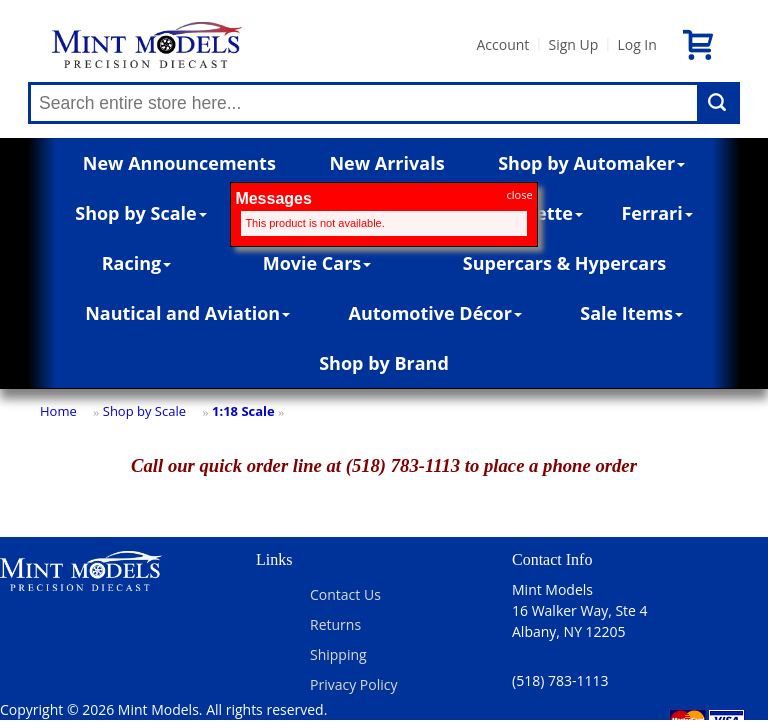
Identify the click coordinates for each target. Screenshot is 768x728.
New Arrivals (386, 163)
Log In (636, 44)
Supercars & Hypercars (565, 263)
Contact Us (345, 594)
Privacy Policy (353, 684)
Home (58, 411)
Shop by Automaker (591, 163)
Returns (335, 624)
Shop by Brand (384, 363)
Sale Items (631, 313)
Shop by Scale (140, 213)
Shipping (338, 654)
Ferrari (656, 213)
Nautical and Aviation (187, 313)
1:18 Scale (243, 411)
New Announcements (179, 163)
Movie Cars (317, 263)
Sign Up (573, 44)
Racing (137, 263)
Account (502, 44)
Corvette (539, 213)
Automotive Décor (434, 313)
